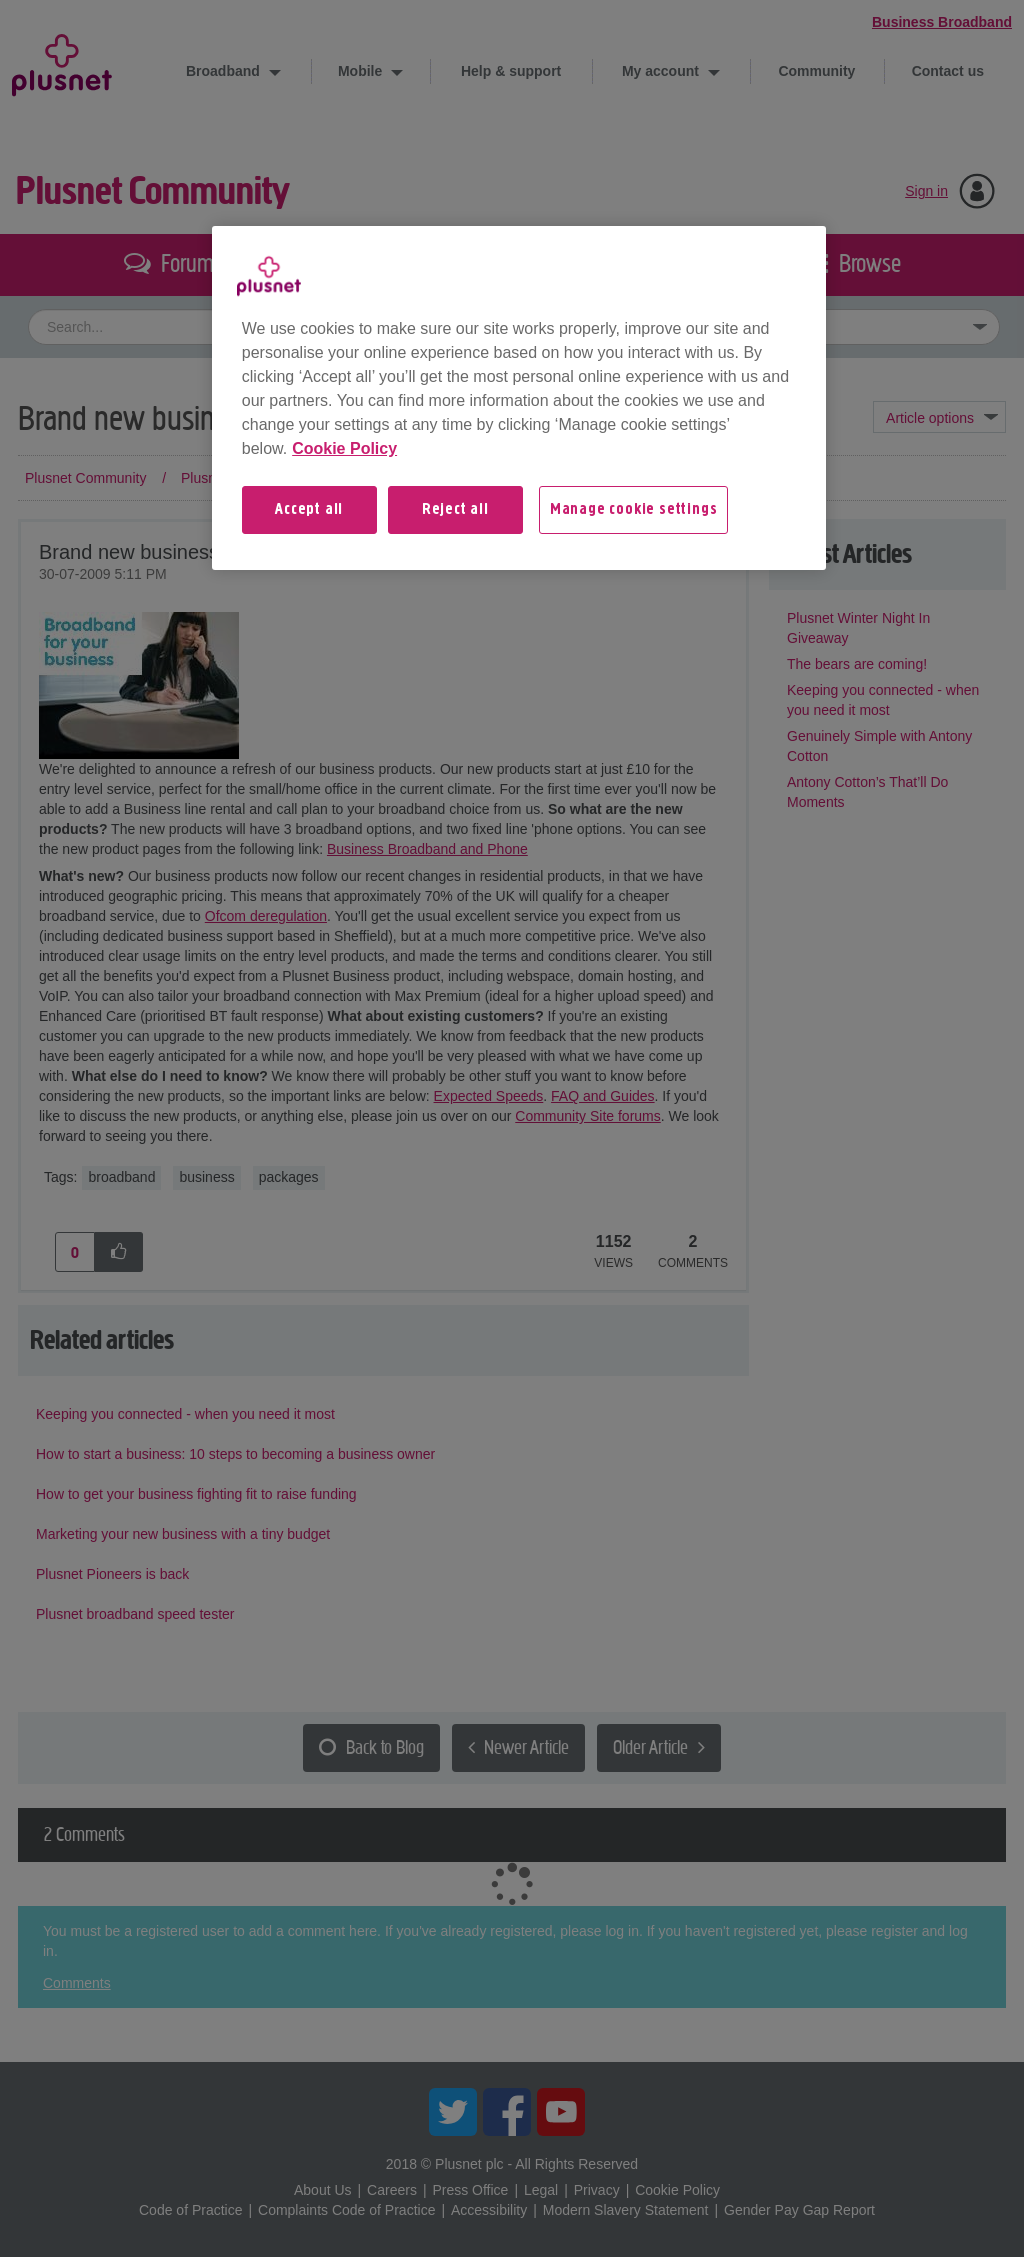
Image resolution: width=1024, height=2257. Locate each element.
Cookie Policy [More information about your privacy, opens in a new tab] (344, 448)
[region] (519, 398)
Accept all (309, 510)
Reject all (455, 510)
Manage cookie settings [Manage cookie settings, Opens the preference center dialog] (634, 510)
